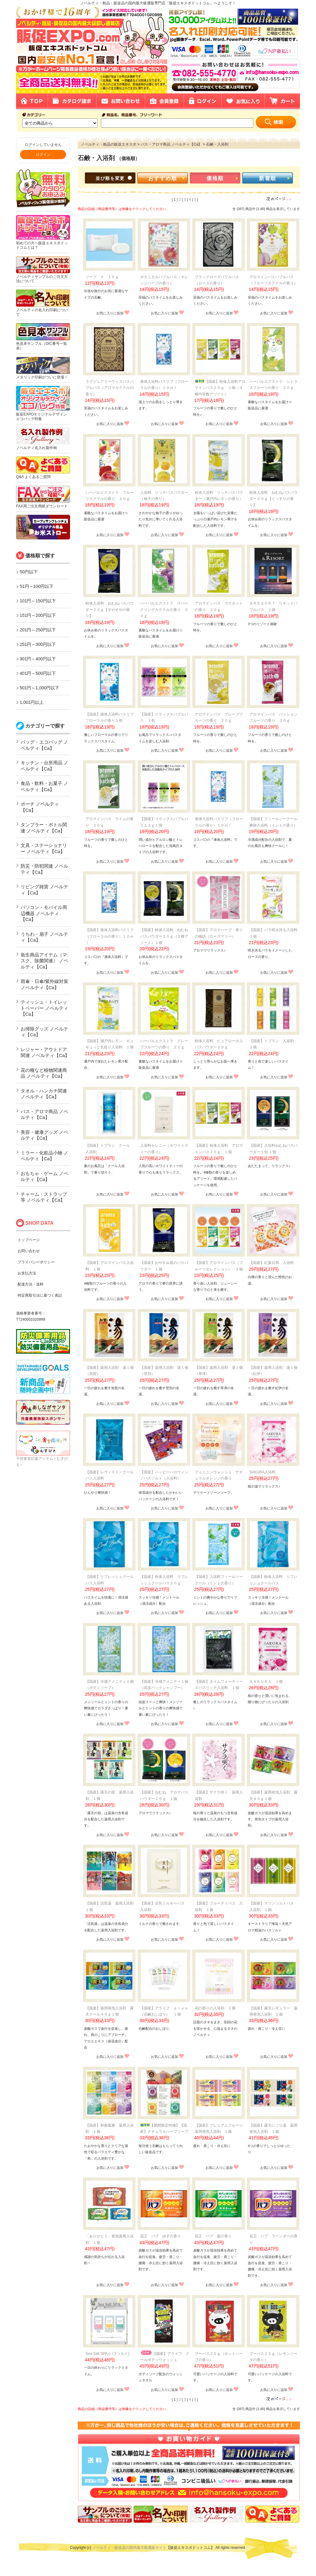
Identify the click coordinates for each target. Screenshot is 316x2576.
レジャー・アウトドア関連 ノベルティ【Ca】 (45, 1052)
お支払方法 (27, 1273)
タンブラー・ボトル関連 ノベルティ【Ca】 (44, 827)
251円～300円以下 (38, 644)
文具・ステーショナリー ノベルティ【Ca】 (44, 848)
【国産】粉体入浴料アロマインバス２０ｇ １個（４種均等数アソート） (220, 387)
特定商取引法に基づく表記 (40, 1295)
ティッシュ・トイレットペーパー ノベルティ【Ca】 (44, 1008)
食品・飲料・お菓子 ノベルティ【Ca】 (44, 786)
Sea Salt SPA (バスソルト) (107, 2353)
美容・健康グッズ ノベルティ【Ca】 (44, 1135)
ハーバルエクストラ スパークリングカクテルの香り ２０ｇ (164, 609)
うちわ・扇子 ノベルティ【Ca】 (44, 937)
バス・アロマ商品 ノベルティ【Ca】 (44, 1114)
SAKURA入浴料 (262, 1472)
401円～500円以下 (38, 673)
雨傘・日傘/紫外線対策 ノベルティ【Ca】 (44, 984)
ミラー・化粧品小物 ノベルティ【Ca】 (44, 1156)
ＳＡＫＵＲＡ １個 (266, 1681)
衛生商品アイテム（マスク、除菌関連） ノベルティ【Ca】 (44, 960)
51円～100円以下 (36, 586)
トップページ (29, 1240)
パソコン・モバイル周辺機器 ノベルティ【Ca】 (44, 913)
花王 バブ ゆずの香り (160, 2236)
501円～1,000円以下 (39, 687)
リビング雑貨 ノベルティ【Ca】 (44, 889)
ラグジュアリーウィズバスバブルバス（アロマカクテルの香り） (109, 387)
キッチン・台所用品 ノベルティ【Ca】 (44, 765)
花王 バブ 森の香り (213, 2236)
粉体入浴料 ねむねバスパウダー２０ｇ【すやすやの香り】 (109, 609)
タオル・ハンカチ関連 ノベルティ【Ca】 (44, 1094)
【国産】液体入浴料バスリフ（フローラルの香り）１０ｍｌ (109, 936)
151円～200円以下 (38, 615)
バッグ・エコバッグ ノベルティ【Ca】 (44, 745)
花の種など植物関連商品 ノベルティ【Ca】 (44, 1073)
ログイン (43, 154)
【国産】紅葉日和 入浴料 (271, 1263)
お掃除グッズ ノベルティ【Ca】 (44, 1032)
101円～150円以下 (38, 600)
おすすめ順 (162, 178)
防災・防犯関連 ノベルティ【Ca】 (44, 869)
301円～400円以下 (38, 658)
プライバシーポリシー (36, 1262)
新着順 (267, 178)
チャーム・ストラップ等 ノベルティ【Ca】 (44, 1197)
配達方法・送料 (31, 1284)
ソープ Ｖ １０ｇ (102, 277)
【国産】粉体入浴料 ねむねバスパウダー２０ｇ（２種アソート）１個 (164, 936)
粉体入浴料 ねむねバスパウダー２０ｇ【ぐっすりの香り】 (273, 498)
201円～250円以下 (38, 629)
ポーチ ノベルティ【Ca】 (40, 807)
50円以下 (29, 571)
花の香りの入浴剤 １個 (215, 2008)
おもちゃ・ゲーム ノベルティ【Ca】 (44, 1176)
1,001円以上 (32, 702)
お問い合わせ (29, 1251)
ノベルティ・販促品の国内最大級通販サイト (129, 2547)
